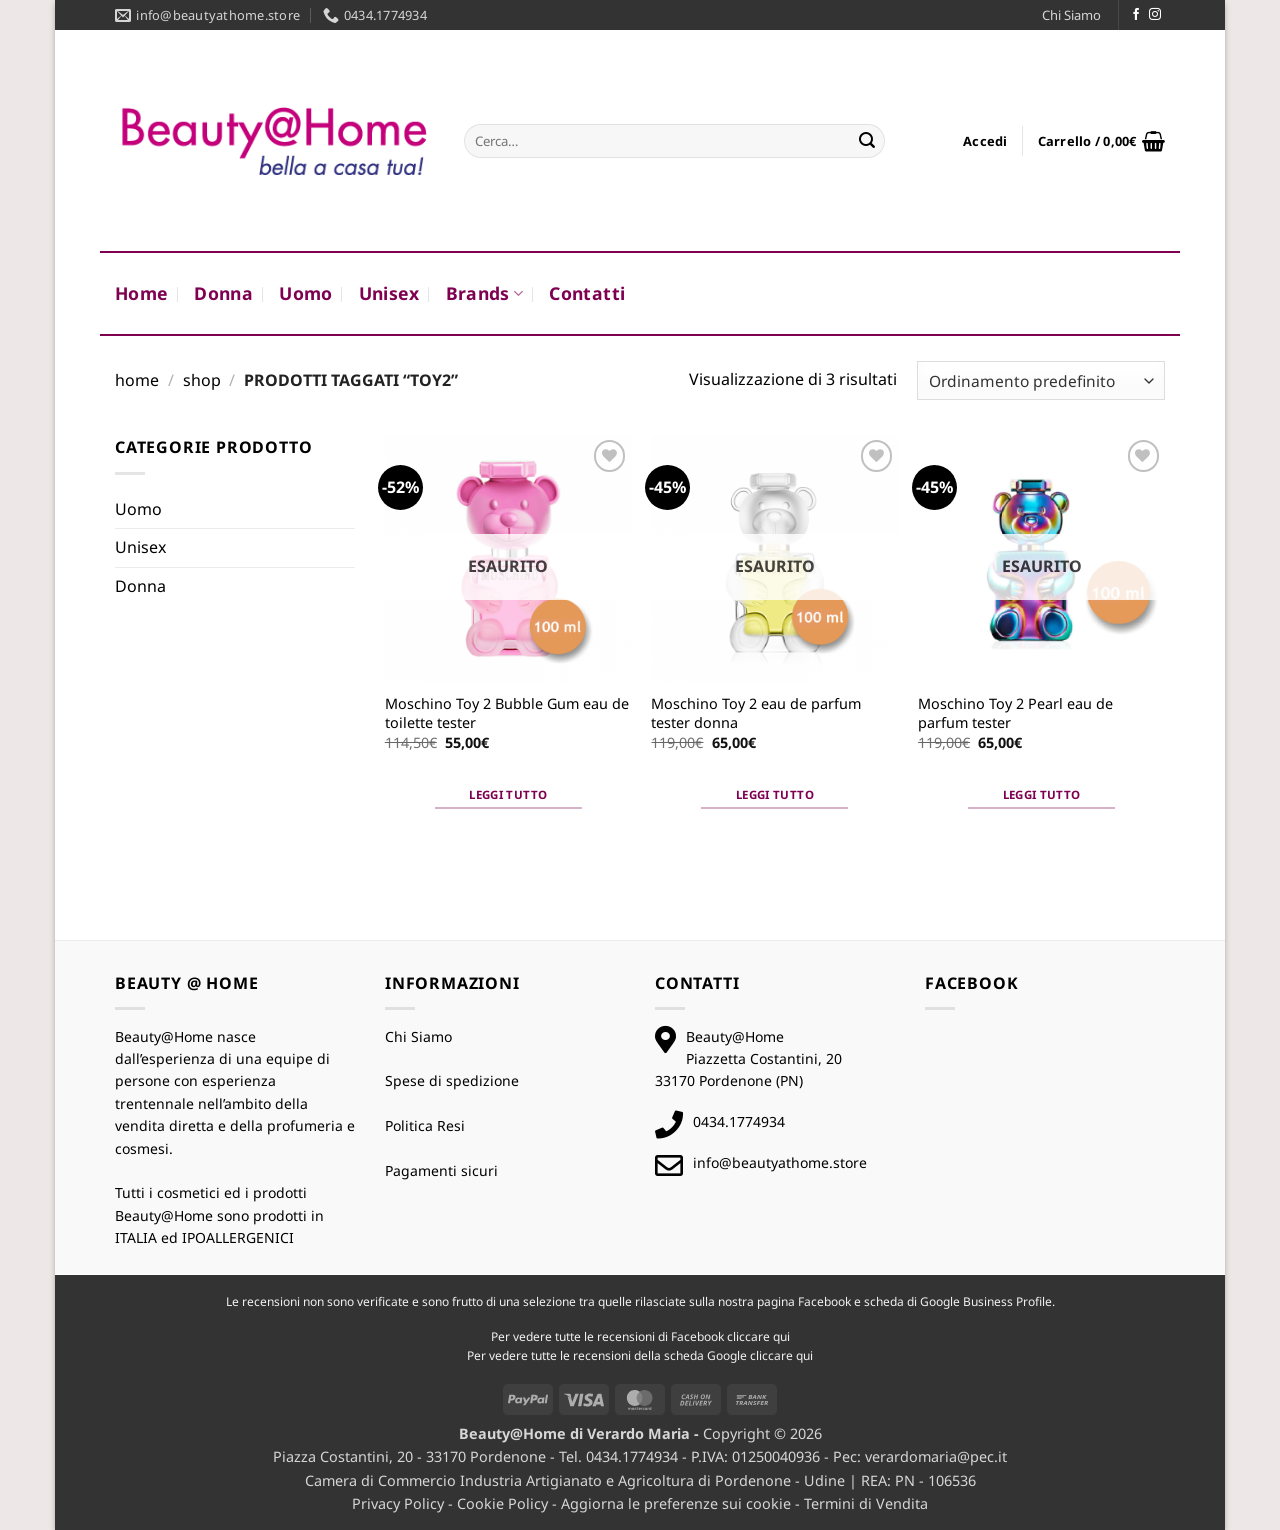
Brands (485, 293)
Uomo (305, 293)
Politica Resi (425, 1125)
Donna (223, 293)
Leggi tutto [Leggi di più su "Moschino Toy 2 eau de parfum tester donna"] (775, 794)
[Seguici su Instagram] (1155, 15)
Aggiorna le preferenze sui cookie (676, 1503)
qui (781, 1336)
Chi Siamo (1071, 15)
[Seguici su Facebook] (1136, 15)
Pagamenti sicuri (441, 1170)
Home (141, 293)
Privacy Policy (398, 1503)
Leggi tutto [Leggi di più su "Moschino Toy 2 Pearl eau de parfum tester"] (1042, 794)
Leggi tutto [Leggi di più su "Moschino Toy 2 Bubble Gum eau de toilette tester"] (508, 794)
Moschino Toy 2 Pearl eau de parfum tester (1015, 713)
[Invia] (867, 141)
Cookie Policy (502, 1503)
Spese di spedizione (452, 1080)
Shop (202, 380)
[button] (985, 141)
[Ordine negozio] (1041, 380)
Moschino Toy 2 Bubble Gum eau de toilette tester (507, 713)
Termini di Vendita (866, 1503)
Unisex (389, 293)
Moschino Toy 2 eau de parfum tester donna (756, 713)
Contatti (587, 293)
